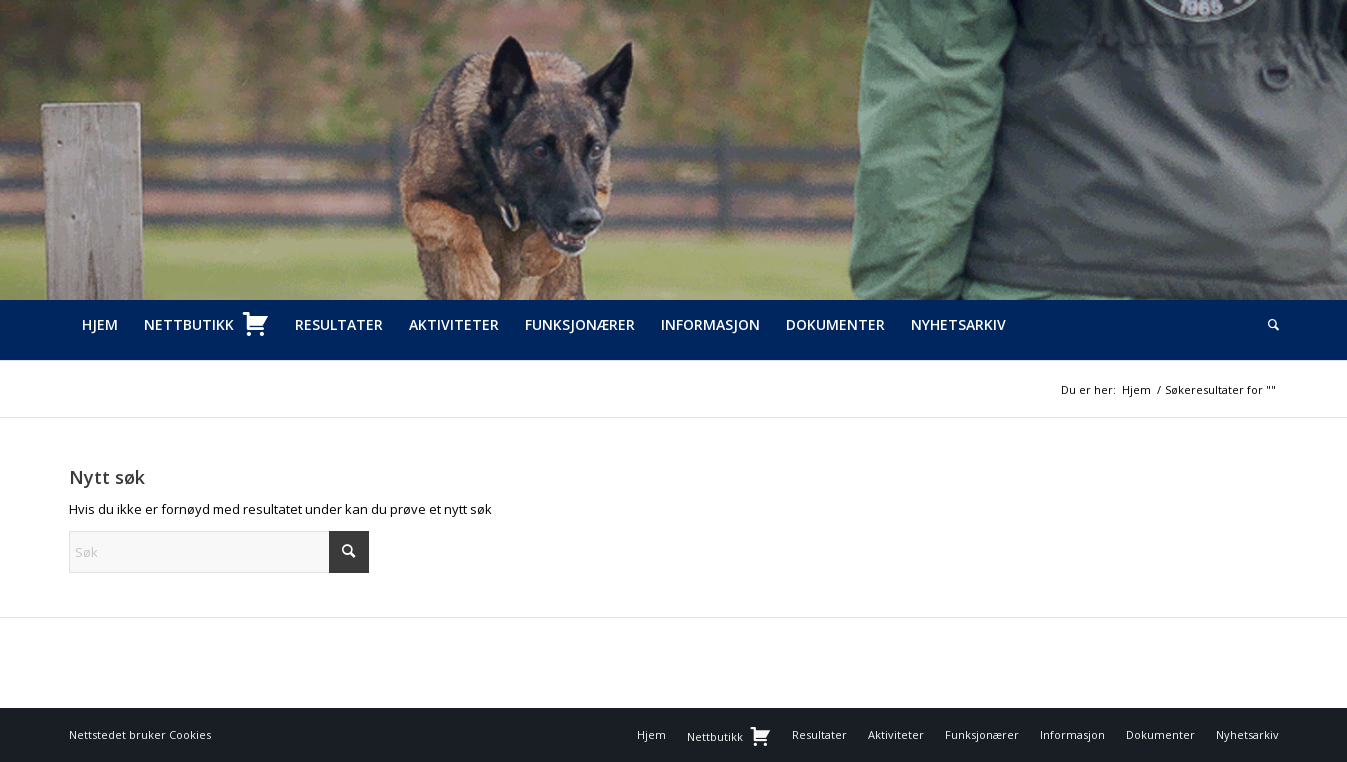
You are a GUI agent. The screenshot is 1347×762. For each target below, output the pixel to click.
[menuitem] (100, 325)
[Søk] (1267, 325)
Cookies (190, 734)
